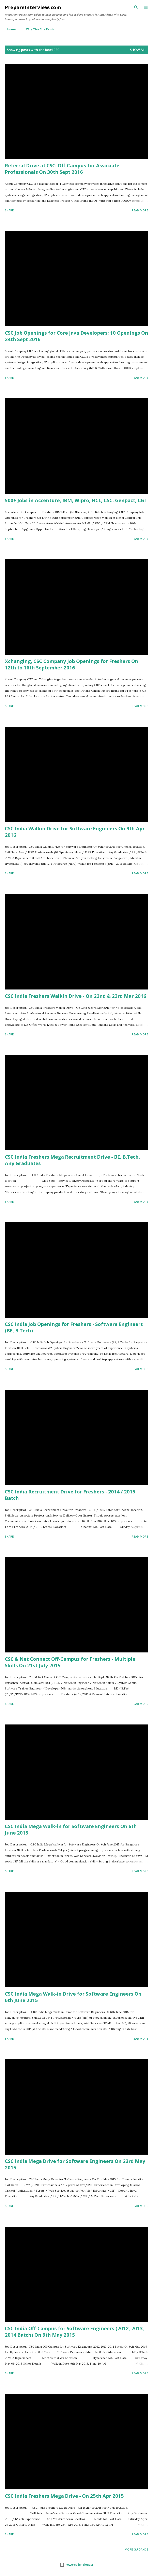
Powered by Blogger (76, 2564)
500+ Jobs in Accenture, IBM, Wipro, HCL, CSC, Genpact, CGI (75, 500)
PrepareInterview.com (33, 7)
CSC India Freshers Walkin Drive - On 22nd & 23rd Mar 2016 (75, 996)
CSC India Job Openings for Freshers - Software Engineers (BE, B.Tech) (74, 1327)
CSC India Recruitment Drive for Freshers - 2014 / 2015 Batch (70, 1494)
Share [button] (9, 210)
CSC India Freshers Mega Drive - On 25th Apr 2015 (64, 2495)
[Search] (136, 7)
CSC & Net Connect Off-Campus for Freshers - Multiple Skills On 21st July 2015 (70, 1662)
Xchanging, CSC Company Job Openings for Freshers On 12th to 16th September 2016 (71, 664)
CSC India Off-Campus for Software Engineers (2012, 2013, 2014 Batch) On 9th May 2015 (74, 2331)
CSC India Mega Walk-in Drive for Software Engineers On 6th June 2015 (73, 1996)
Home (9, 29)
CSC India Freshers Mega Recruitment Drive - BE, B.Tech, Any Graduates (72, 1160)
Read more (140, 210)
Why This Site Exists (38, 29)
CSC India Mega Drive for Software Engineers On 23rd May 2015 (75, 2164)
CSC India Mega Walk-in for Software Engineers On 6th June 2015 (71, 1829)
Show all (138, 50)
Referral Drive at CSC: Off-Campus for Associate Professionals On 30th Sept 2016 (62, 168)
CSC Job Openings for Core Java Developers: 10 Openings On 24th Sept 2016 (76, 336)
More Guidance (136, 2549)
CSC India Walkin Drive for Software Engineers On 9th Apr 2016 (75, 831)
